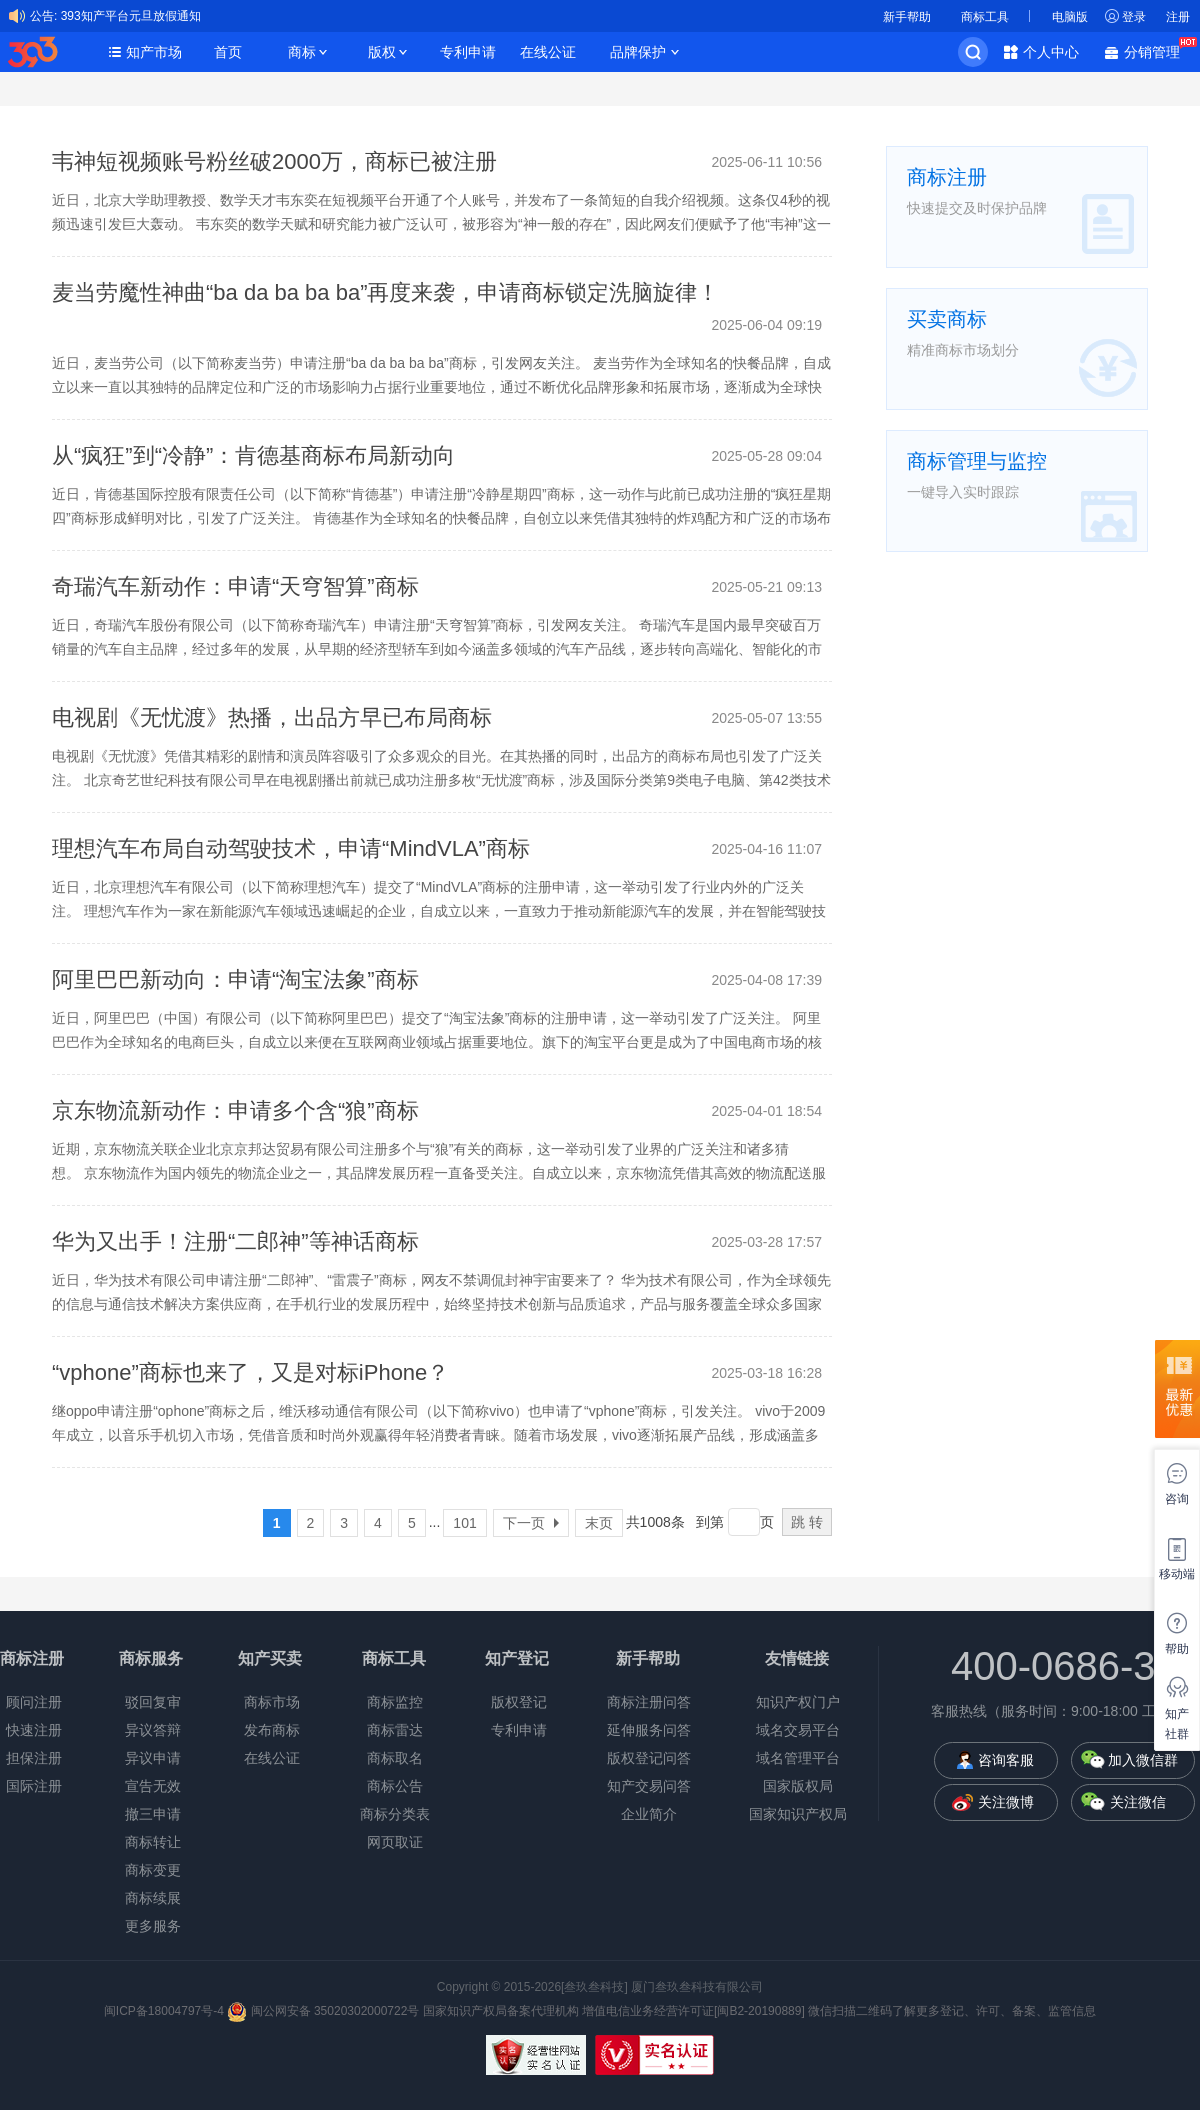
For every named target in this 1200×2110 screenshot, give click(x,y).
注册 (1178, 17)
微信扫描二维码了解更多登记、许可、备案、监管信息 (952, 2011)
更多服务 (153, 1926)
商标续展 (153, 1898)
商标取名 (395, 1758)
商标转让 (153, 1842)
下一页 (531, 1523)
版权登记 (519, 1702)
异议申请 (153, 1758)
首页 (228, 52)
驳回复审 (153, 1702)
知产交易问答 (649, 1786)
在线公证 (548, 52)
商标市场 (272, 1702)
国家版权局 (798, 1786)
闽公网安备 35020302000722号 (323, 2011)
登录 (1134, 17)
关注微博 (1006, 1802)
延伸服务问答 (649, 1730)
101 (464, 1523)
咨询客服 (1006, 1760)
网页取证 (395, 1842)
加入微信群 (1143, 1760)
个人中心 (1051, 52)
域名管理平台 (798, 1758)
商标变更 (153, 1870)
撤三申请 (153, 1814)
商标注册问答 (649, 1702)
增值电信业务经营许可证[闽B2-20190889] (693, 2011)
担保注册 (34, 1758)
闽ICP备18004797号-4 (165, 2011)
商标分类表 (395, 1814)
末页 (599, 1523)
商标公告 (395, 1786)
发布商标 (272, 1730)
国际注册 (34, 1786)
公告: (43, 16)
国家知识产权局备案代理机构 (501, 2011)
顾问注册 (34, 1702)
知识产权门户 (798, 1702)
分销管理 (1157, 50)
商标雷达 (395, 1730)
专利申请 (468, 52)
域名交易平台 (798, 1730)
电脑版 (1070, 17)
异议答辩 (153, 1730)
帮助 (1177, 1649)
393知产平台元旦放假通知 (131, 16)
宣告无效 (153, 1786)
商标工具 (985, 17)
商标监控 (395, 1702)
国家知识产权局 (798, 1814)
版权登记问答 (649, 1758)
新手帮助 (907, 17)
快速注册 (34, 1730)
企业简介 (649, 1814)
